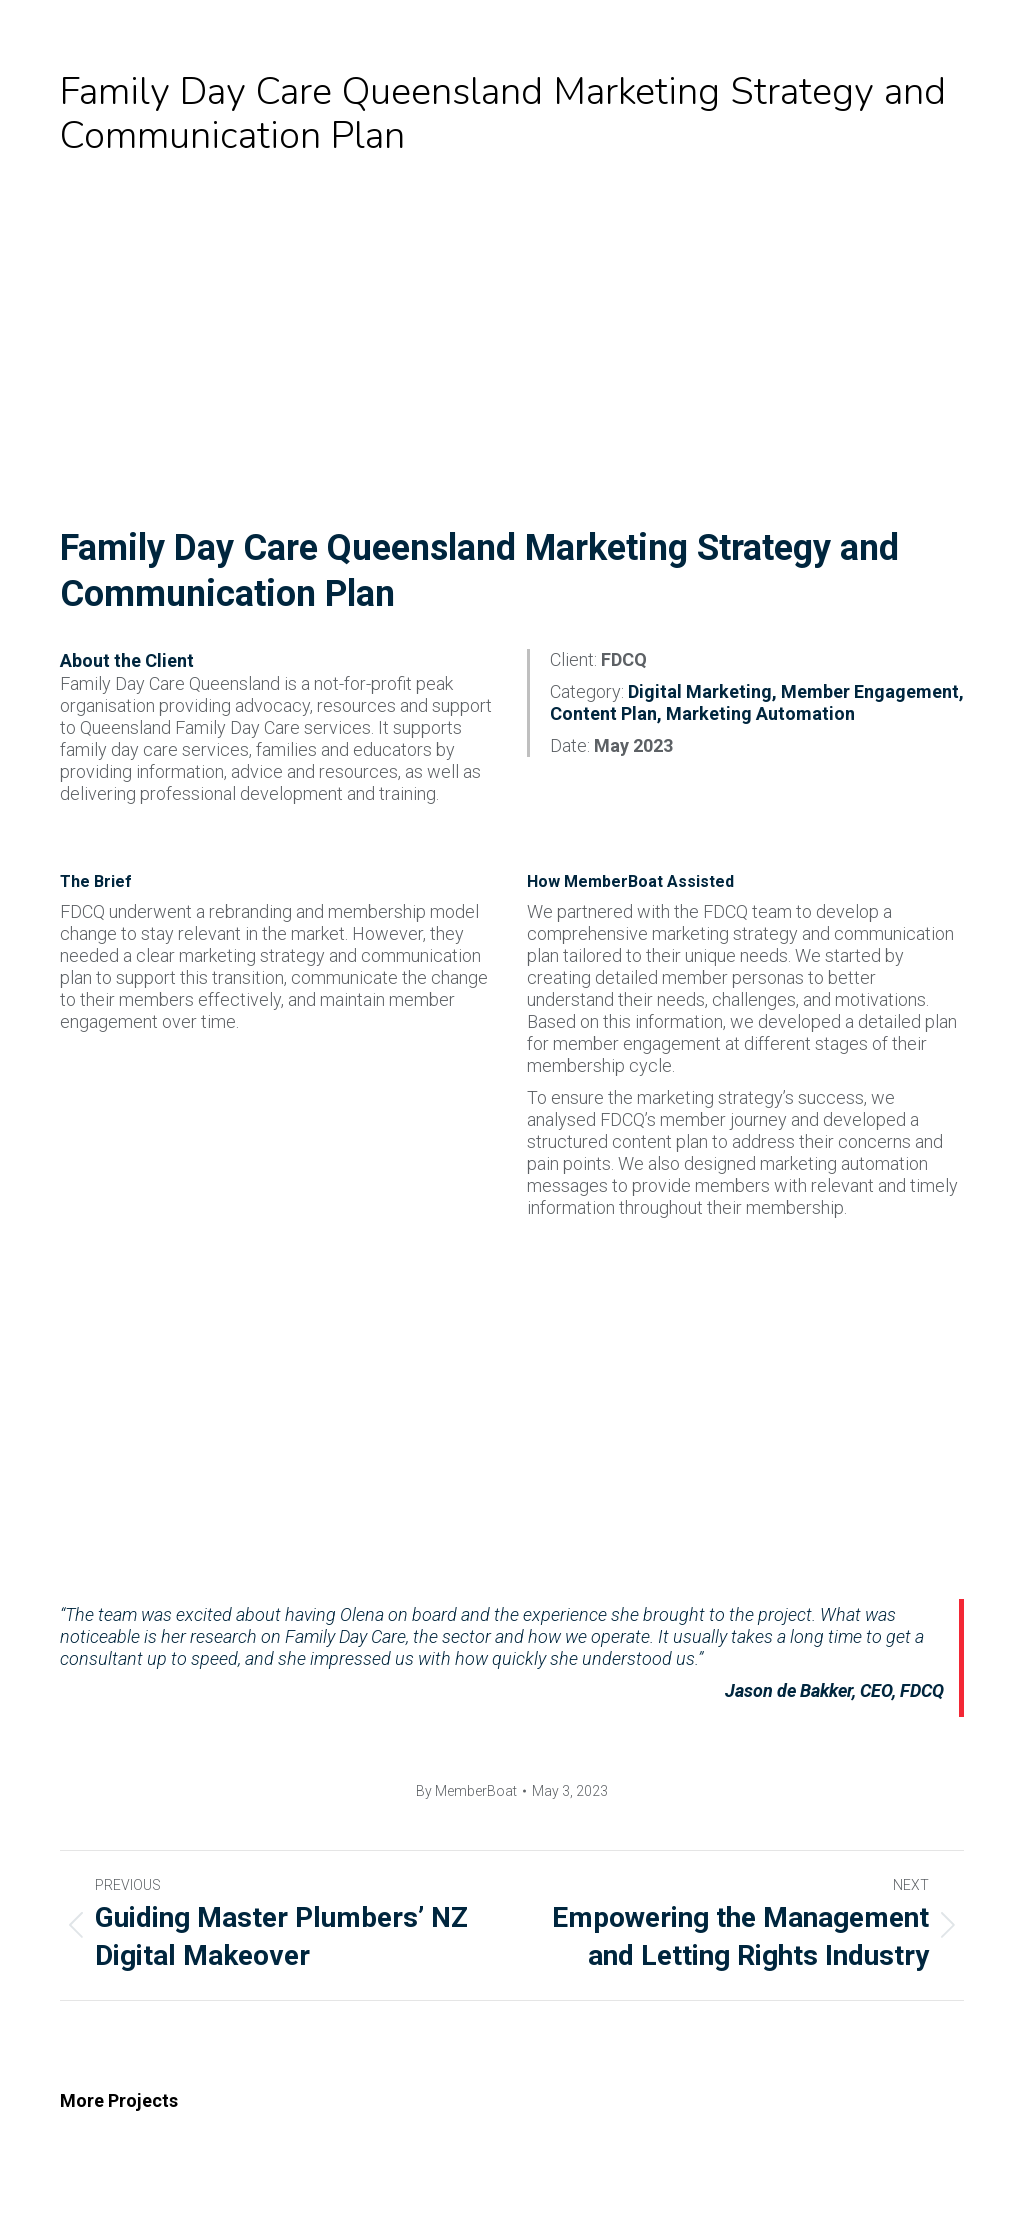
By (466, 1791)
